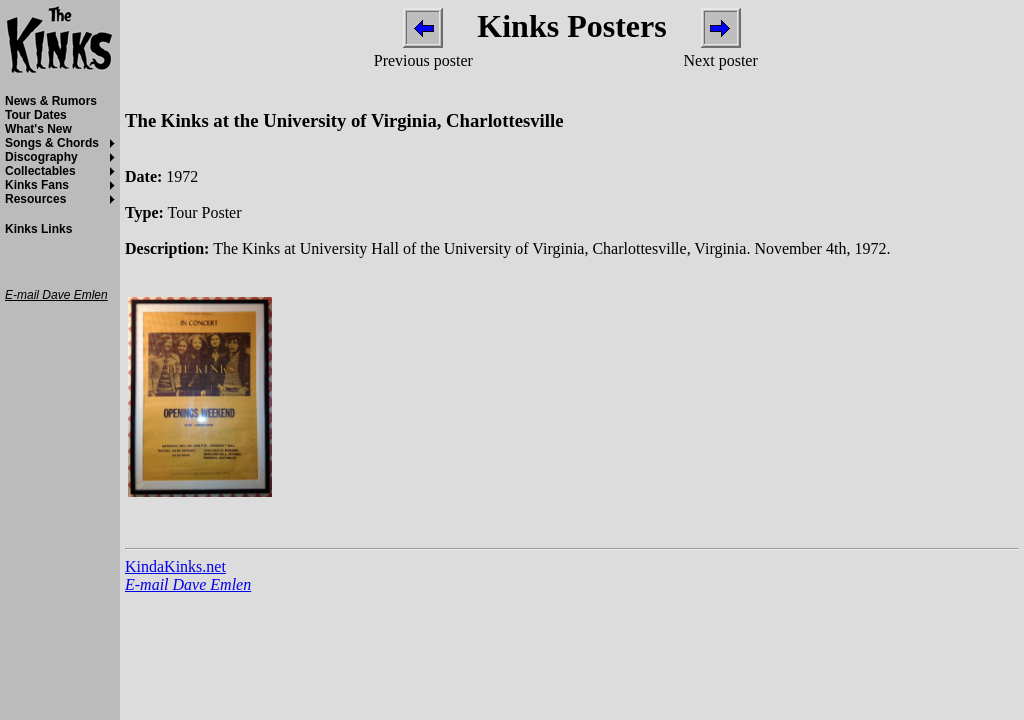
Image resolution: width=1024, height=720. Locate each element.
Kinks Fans (37, 185)
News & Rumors (51, 101)
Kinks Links (38, 229)
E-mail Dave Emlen (188, 584)
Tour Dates (36, 115)
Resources (35, 199)
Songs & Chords (52, 143)
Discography (41, 157)
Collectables (40, 171)
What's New (38, 129)
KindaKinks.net (175, 566)
